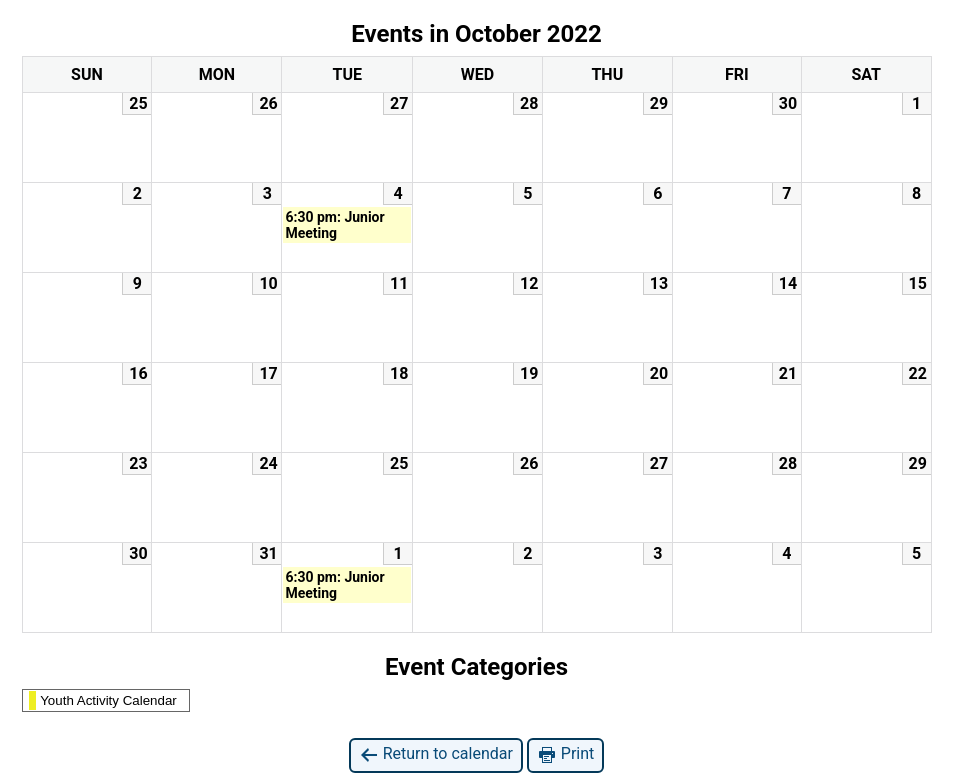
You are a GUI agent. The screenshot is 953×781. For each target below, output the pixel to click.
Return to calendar (436, 754)
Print (565, 754)
